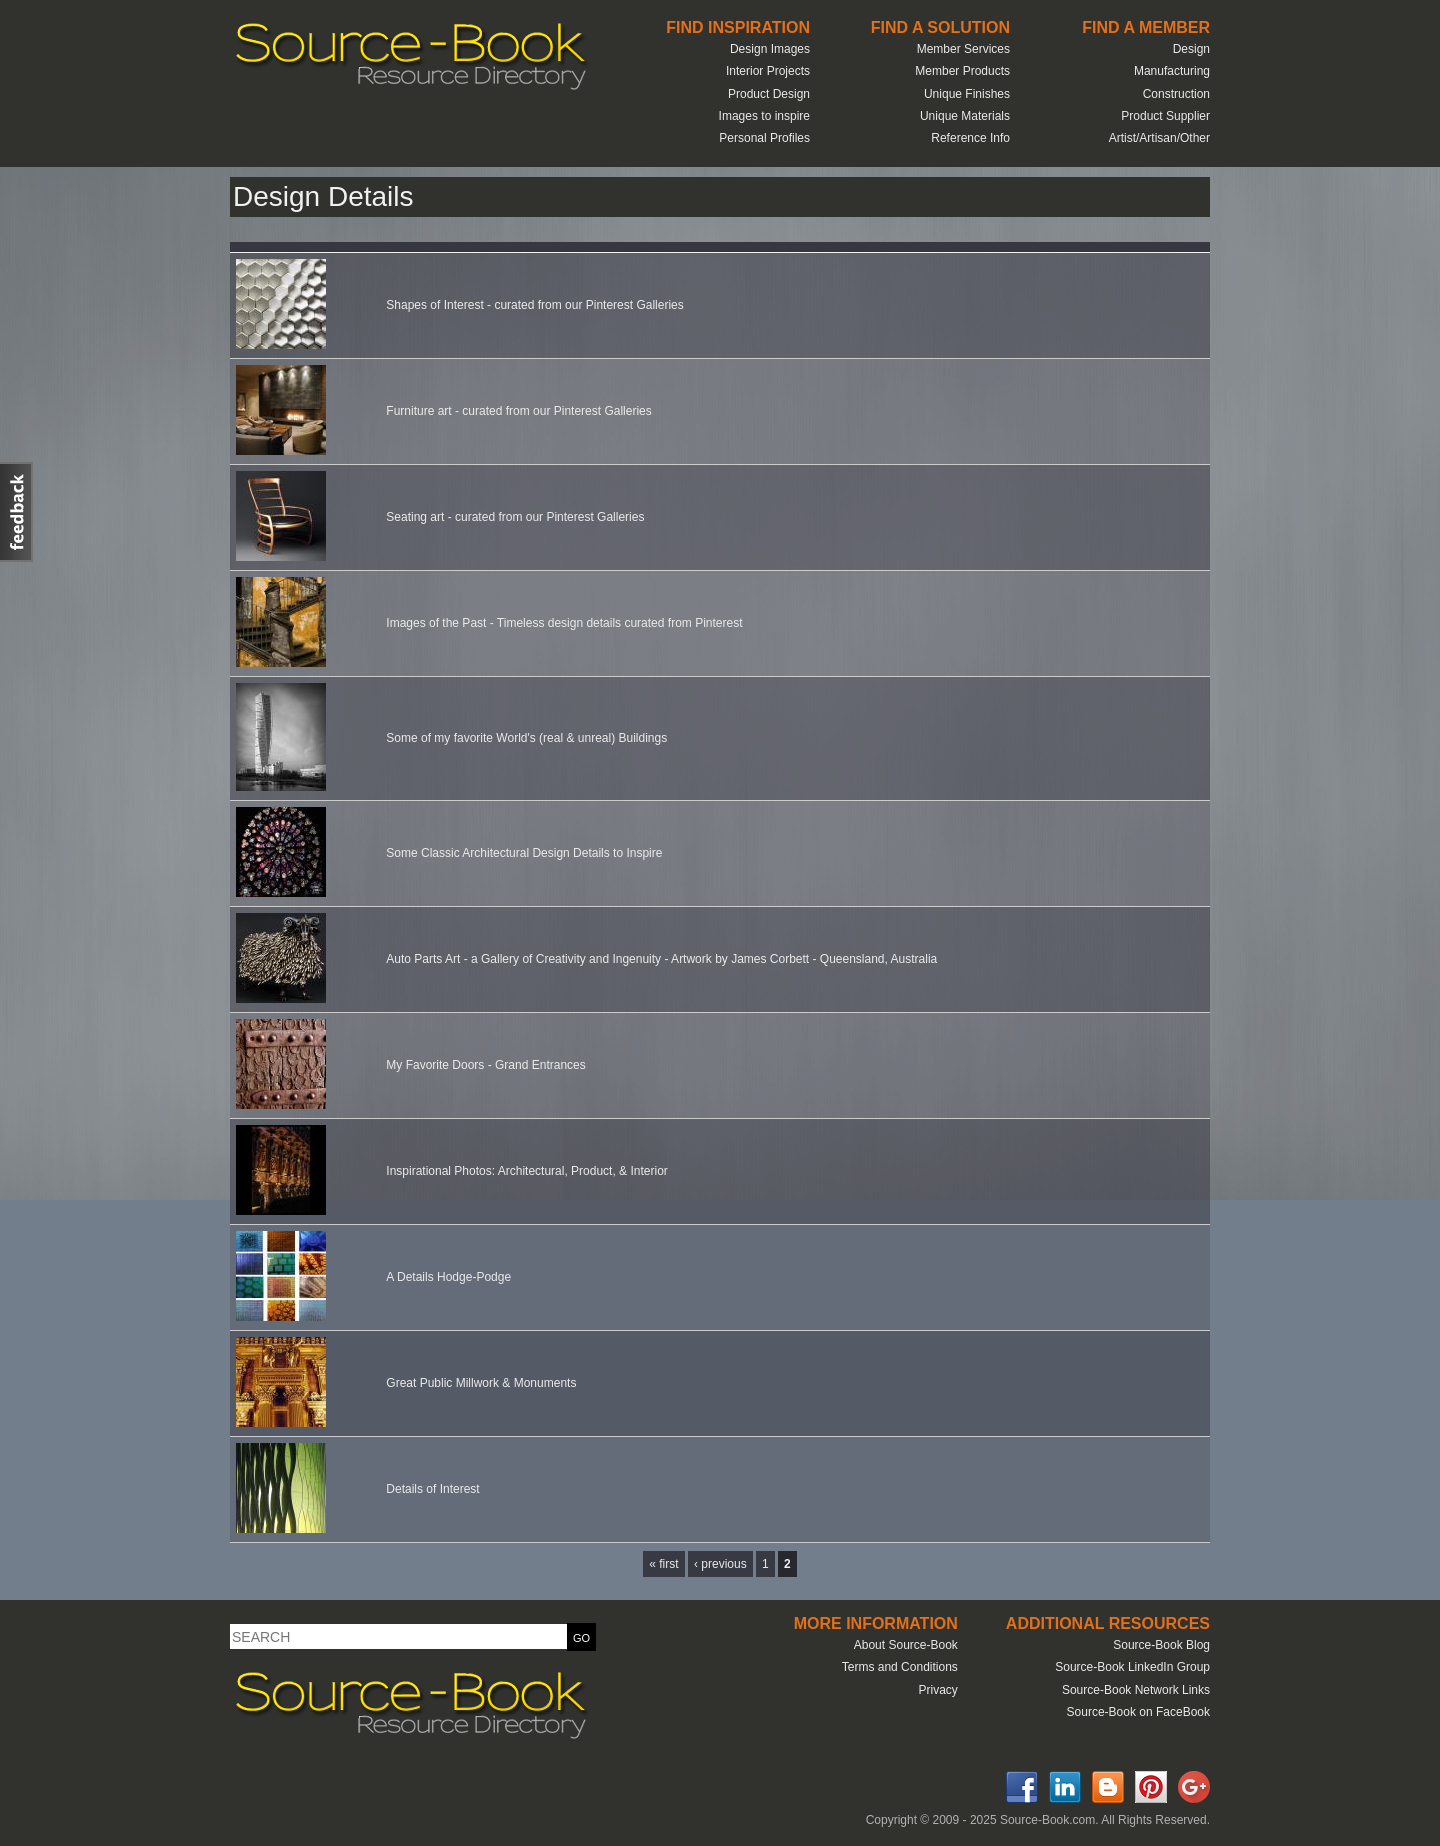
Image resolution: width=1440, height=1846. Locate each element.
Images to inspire (764, 116)
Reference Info (970, 138)
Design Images (770, 49)
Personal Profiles (764, 138)
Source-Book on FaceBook (1138, 1712)
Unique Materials (965, 116)
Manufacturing (1172, 71)
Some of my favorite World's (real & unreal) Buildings (526, 738)
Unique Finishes (967, 94)
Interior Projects (768, 71)
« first (663, 1564)
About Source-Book (906, 1645)
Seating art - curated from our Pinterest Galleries (515, 517)
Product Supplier (1165, 116)
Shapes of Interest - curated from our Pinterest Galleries (534, 305)
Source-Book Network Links (1136, 1690)
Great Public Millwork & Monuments (481, 1383)
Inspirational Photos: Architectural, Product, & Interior (526, 1171)
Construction (1176, 94)
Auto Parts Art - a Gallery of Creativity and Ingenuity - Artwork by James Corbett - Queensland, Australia (661, 959)
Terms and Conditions (900, 1667)
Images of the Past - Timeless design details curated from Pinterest (564, 623)
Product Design (769, 94)
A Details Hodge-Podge (448, 1277)
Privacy (937, 1690)
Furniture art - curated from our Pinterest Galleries (518, 411)
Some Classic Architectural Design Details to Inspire (524, 853)
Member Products (962, 71)
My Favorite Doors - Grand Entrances (485, 1065)
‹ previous (720, 1564)
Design (1191, 49)
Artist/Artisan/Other (1159, 138)
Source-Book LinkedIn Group (1132, 1667)
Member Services (963, 49)
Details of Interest (432, 1489)
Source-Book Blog (1161, 1645)
